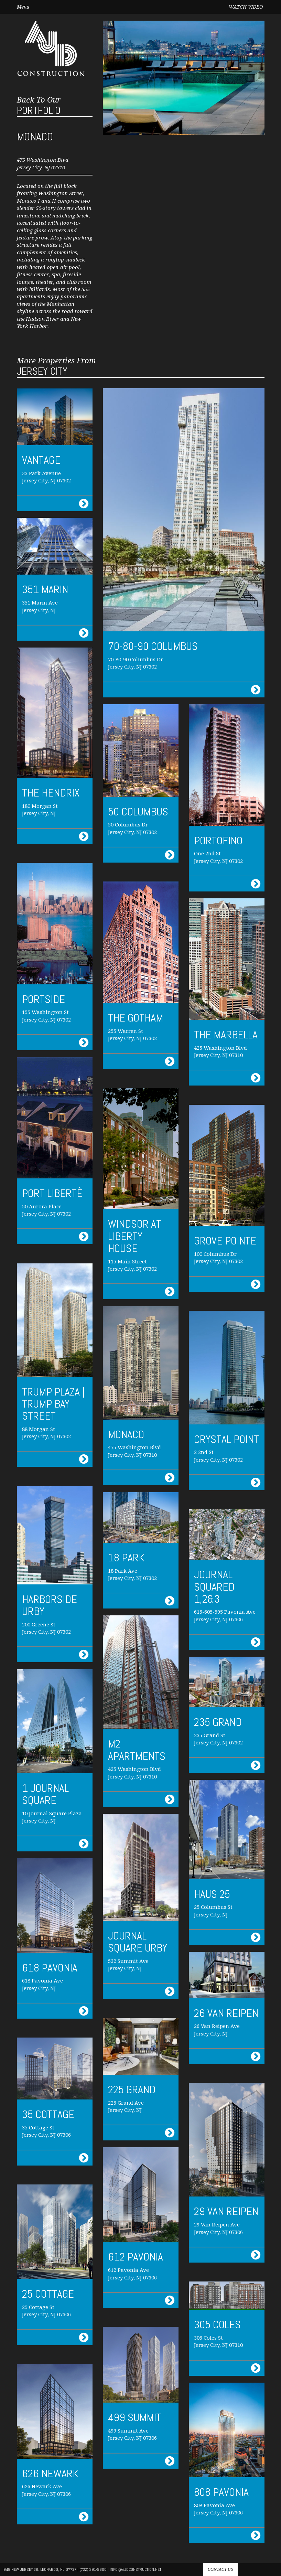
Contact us (220, 2569)
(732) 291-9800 (93, 2569)
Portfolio (39, 106)
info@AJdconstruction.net (135, 2569)
